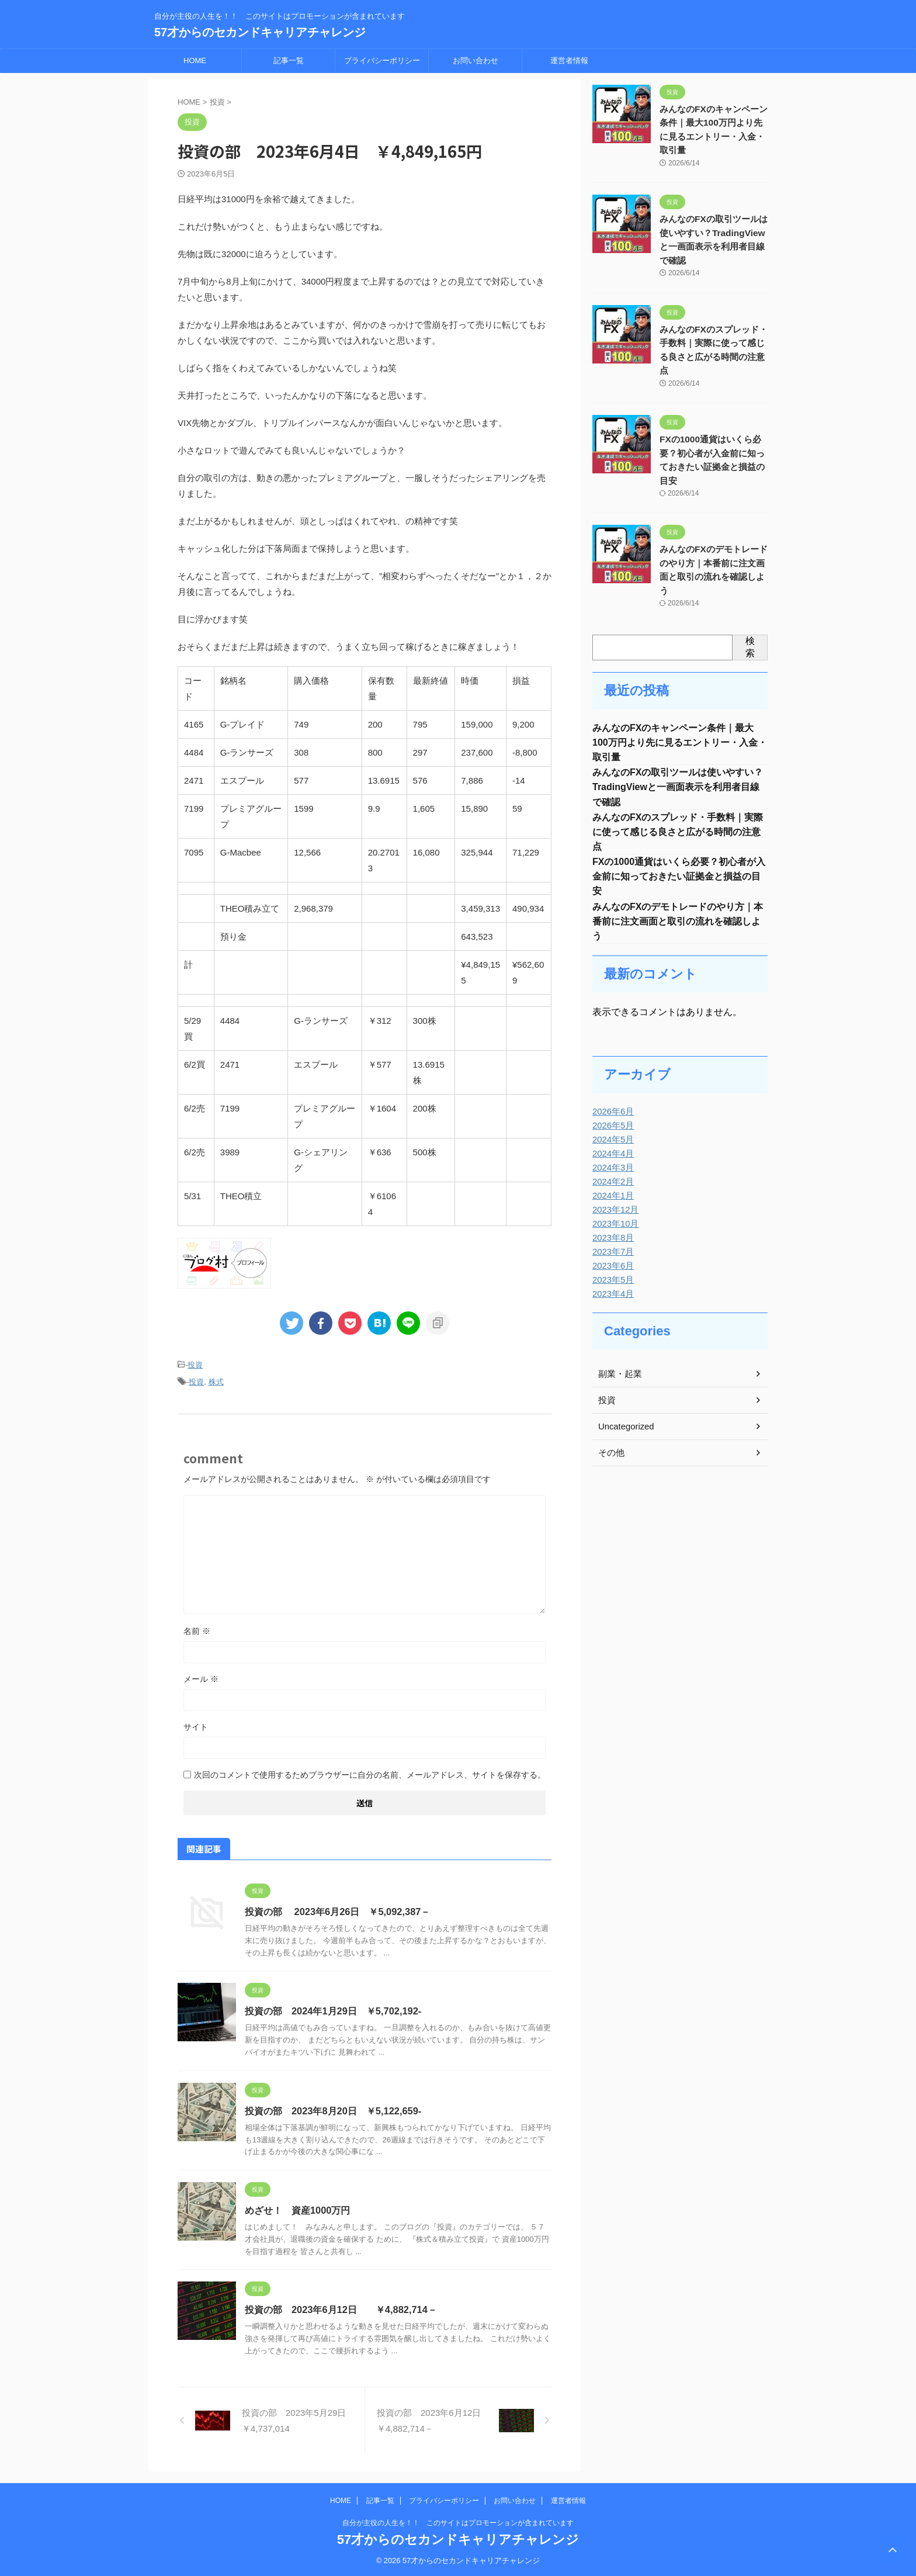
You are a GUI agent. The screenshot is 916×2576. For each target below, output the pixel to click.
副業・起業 (618, 1330)
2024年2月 (612, 1137)
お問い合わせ (475, 60)
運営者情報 (569, 60)
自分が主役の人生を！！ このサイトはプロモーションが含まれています (458, 2521)
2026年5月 (612, 1081)
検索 (750, 595)
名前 (196, 1629)
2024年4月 (612, 1109)
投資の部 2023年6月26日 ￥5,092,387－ (336, 1910)
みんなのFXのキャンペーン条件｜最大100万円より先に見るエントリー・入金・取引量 (679, 691)
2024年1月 (612, 1152)
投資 (195, 1364)
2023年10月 (614, 1180)
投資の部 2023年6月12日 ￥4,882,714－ (340, 2309)
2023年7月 (612, 1208)
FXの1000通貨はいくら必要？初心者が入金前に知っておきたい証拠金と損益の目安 (713, 432)
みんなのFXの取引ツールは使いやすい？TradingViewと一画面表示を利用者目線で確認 (677, 738)
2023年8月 (612, 1194)
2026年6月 (612, 1067)
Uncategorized (624, 1382)
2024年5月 (612, 1095)
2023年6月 (612, 1222)
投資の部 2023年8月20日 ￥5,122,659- (332, 2109)
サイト (195, 1725)
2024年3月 (612, 1123)
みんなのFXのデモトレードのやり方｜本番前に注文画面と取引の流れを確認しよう (713, 526)
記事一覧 (288, 60)
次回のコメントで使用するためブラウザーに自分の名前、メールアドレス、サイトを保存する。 (370, 1773)
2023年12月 (614, 1166)
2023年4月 (612, 1250)
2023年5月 (612, 1236)
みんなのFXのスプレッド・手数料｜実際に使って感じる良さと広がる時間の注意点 (713, 337)
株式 (216, 1380)
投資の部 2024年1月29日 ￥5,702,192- (332, 2010)
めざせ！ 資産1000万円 (297, 2209)
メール (200, 1677)
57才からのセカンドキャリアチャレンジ (260, 32)
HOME (194, 60)
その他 (610, 1409)
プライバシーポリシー (382, 60)
